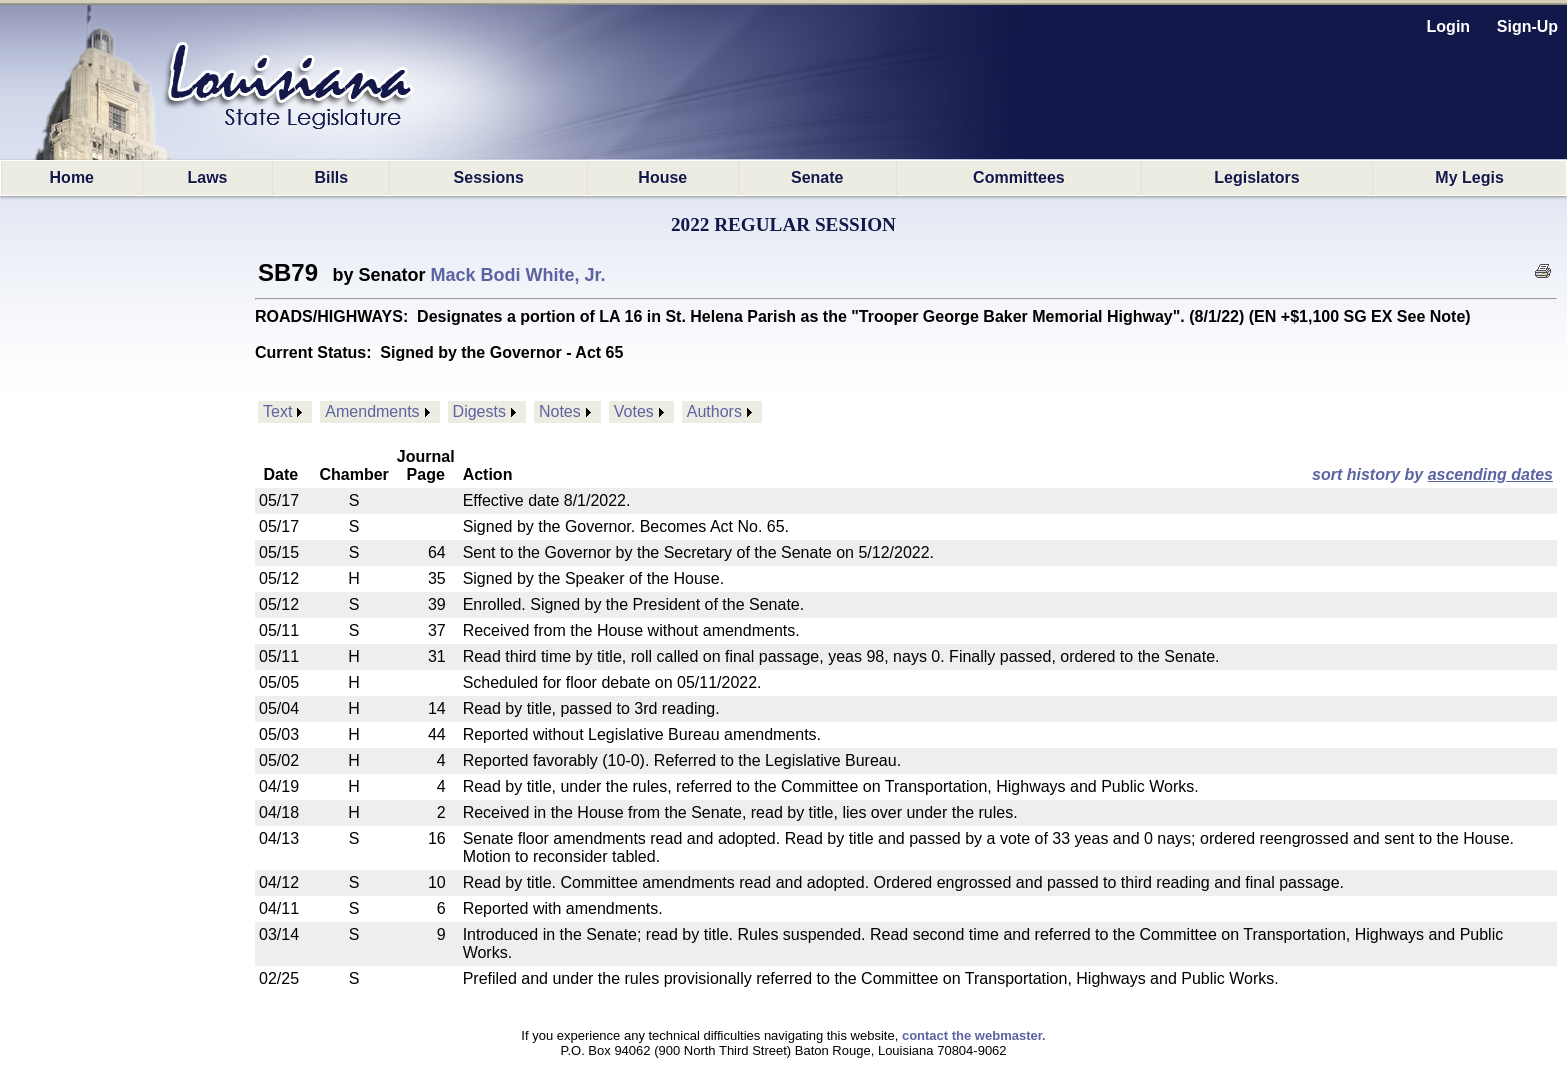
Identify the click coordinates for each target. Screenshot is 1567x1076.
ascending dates (1490, 474)
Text (277, 411)
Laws (207, 177)
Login (1449, 26)
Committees (1019, 177)
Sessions (489, 177)
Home (72, 177)
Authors (714, 411)
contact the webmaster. (974, 1035)
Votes (634, 411)
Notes (560, 411)
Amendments (372, 411)
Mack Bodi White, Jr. (518, 275)
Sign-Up (1527, 26)
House (662, 177)
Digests (479, 411)
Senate (817, 177)
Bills (331, 177)
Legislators (1256, 177)
